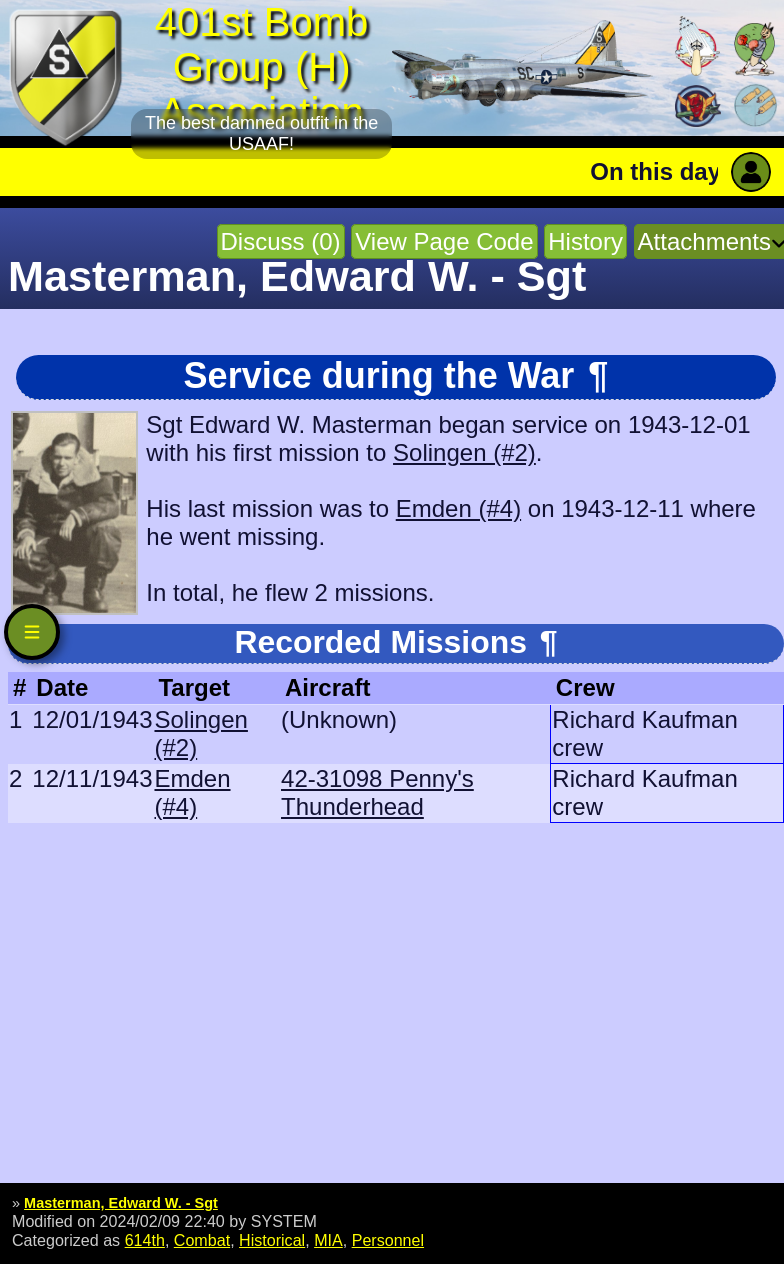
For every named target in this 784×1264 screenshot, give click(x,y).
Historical (272, 1240)
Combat (202, 1240)
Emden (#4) (458, 508)
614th (145, 1240)
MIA (328, 1240)
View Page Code (444, 241)
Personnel (388, 1240)
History (585, 241)
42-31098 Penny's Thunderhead (377, 792)
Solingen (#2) (464, 452)
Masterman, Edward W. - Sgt (121, 1203)
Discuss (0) (281, 241)
